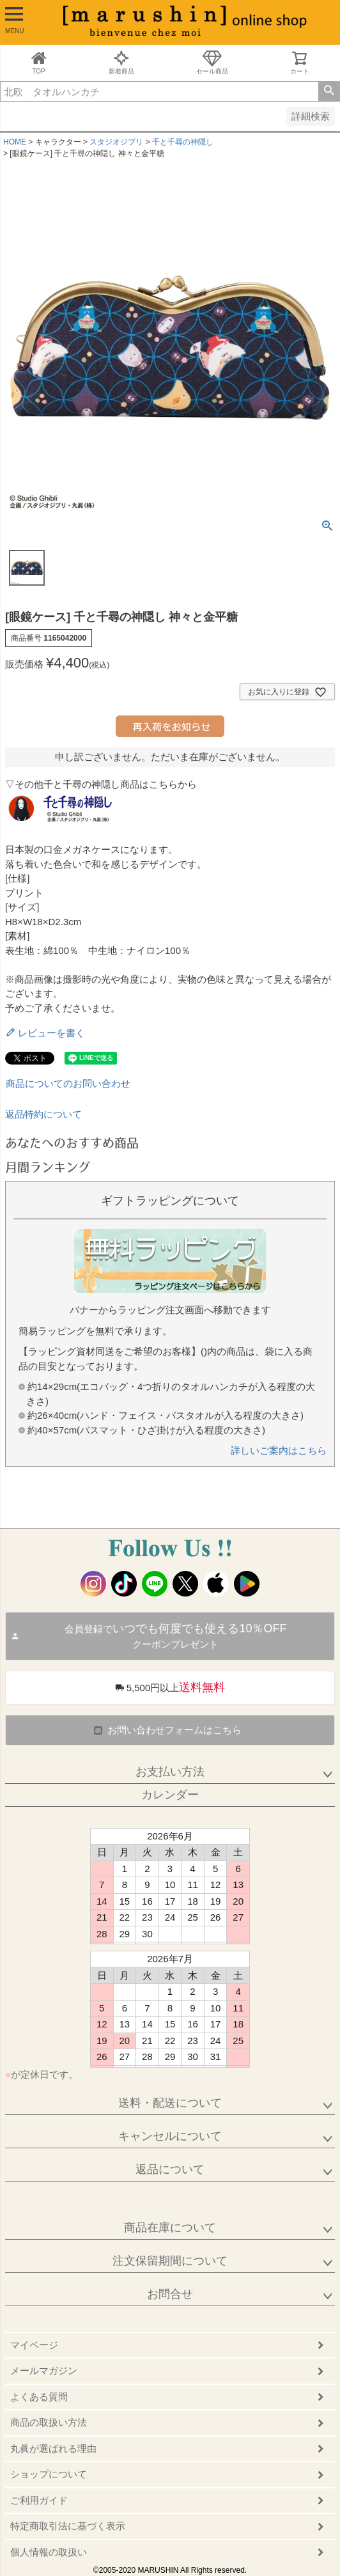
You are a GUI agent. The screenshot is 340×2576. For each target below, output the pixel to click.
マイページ (34, 2344)
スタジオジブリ (116, 141)
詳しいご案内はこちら (279, 1450)
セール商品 (212, 62)
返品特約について (43, 1114)
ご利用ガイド (39, 2500)
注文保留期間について (170, 2260)
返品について (170, 2169)
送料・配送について (170, 2102)
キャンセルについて (170, 2136)
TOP (39, 62)
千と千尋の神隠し (182, 141)
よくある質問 (39, 2396)
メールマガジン (43, 2370)
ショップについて (48, 2474)
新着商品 (121, 62)
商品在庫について (170, 2227)
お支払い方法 (170, 1771)
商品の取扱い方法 (48, 2422)
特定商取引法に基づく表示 (67, 2525)
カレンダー (170, 1794)
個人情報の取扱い (48, 2552)
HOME (14, 141)
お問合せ (170, 2294)
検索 (328, 91)
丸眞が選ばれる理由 (53, 2448)
